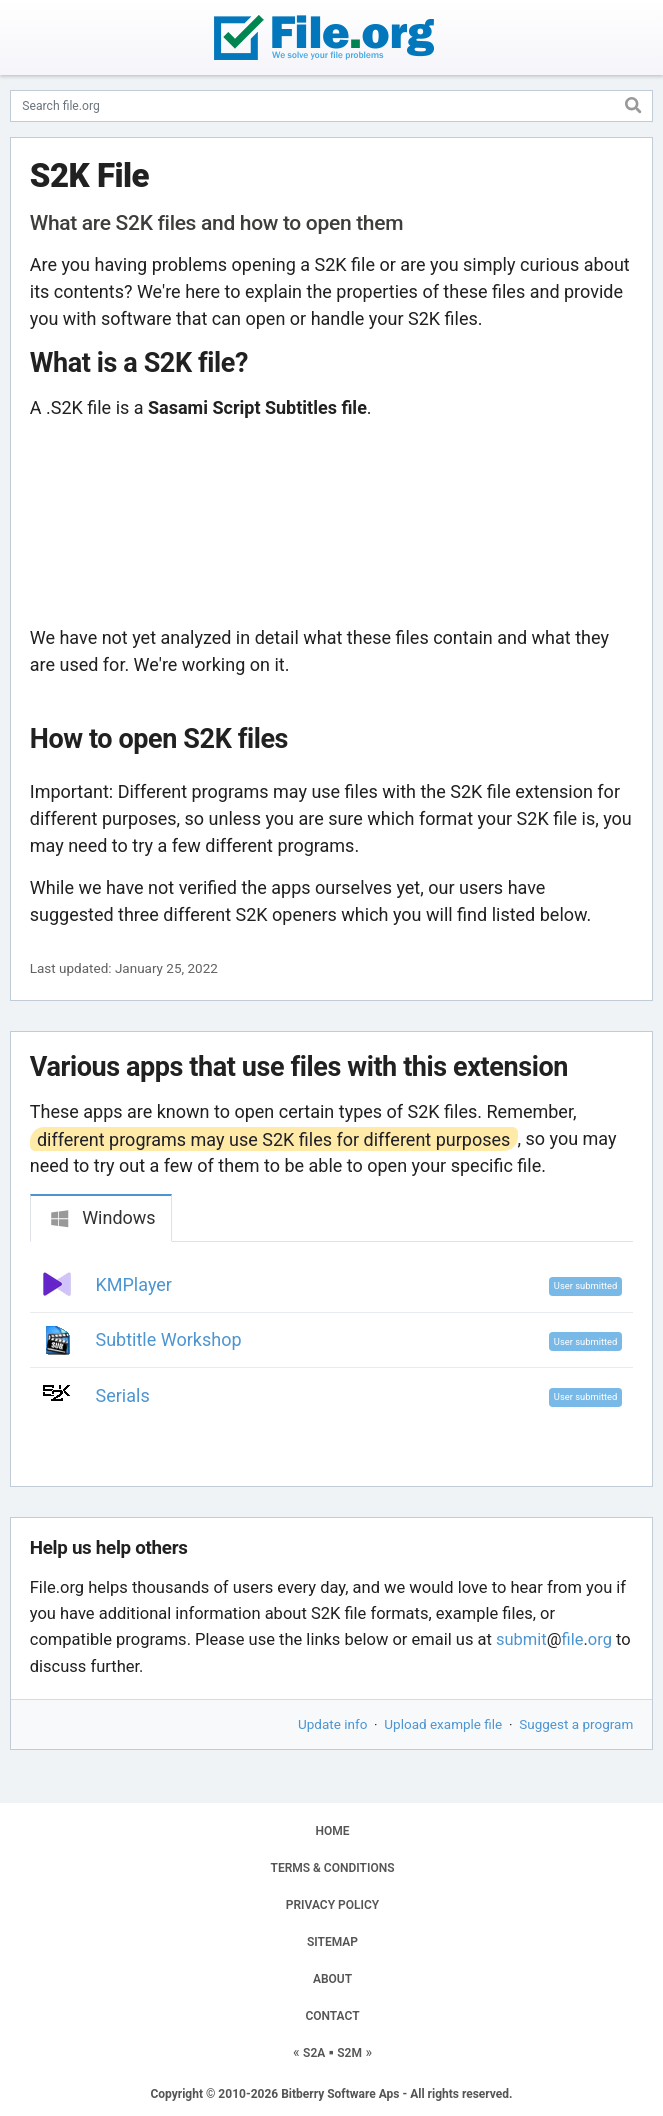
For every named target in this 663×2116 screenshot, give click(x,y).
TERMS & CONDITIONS (333, 1868)
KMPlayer (134, 1284)
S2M (349, 2053)
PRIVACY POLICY (332, 1905)
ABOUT (332, 1979)
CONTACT (332, 2016)
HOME (332, 1831)
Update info (332, 1724)
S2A (314, 2053)
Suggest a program (576, 1724)
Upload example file (443, 1724)
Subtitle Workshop (169, 1339)
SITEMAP (332, 1942)
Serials (123, 1395)
